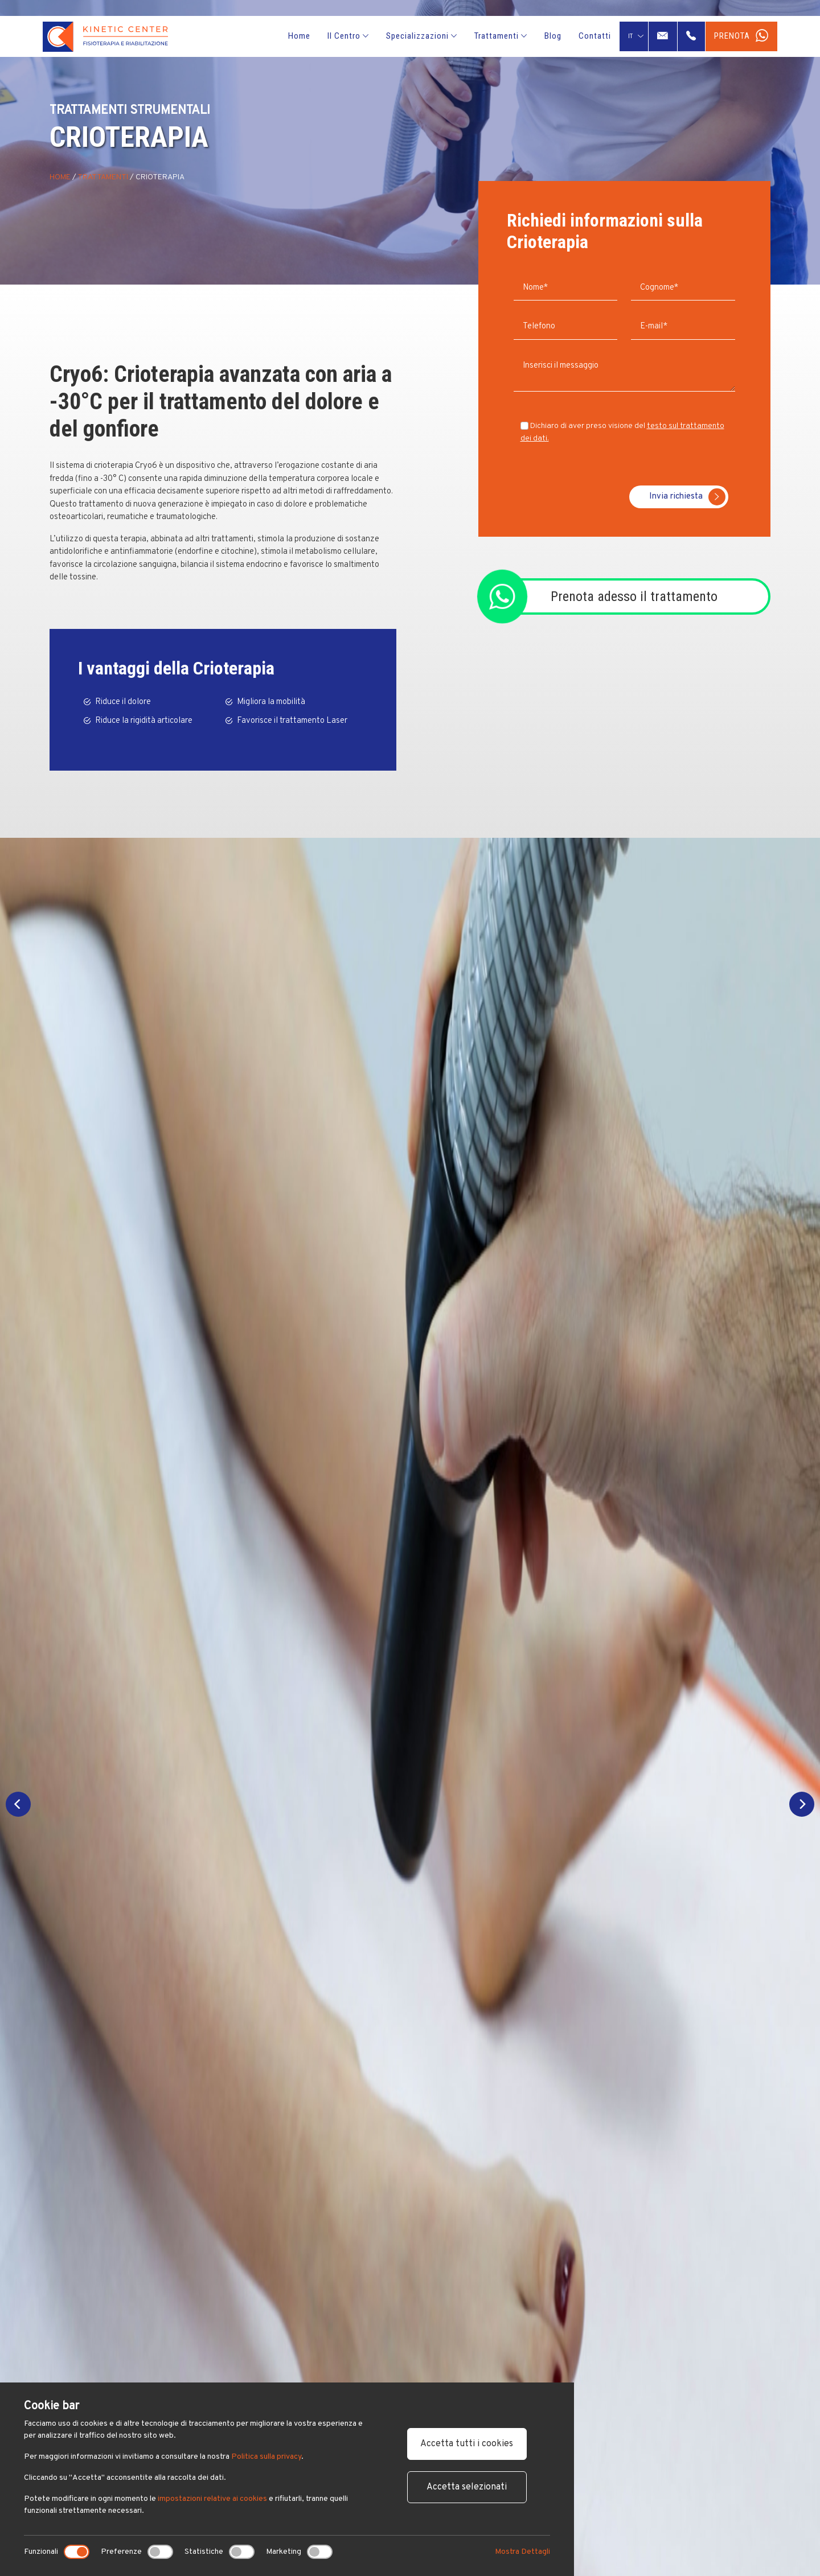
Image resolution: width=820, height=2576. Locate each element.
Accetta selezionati (467, 2487)
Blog (552, 36)
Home (299, 36)
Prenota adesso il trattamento (634, 596)
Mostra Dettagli (522, 2552)
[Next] (801, 1804)
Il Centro (348, 36)
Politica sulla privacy (266, 2457)
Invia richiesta (687, 496)
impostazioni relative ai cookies (212, 2499)
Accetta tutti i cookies (466, 2444)
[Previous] (18, 1804)
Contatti (595, 36)
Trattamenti (500, 36)
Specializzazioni (421, 36)
